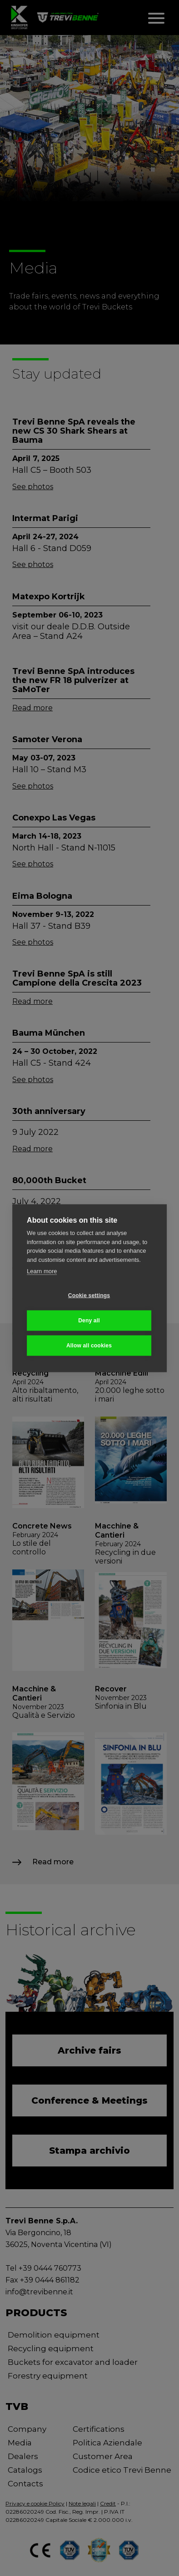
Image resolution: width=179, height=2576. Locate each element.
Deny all (89, 1320)
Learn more (42, 1271)
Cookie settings (89, 1295)
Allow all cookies (89, 1345)
